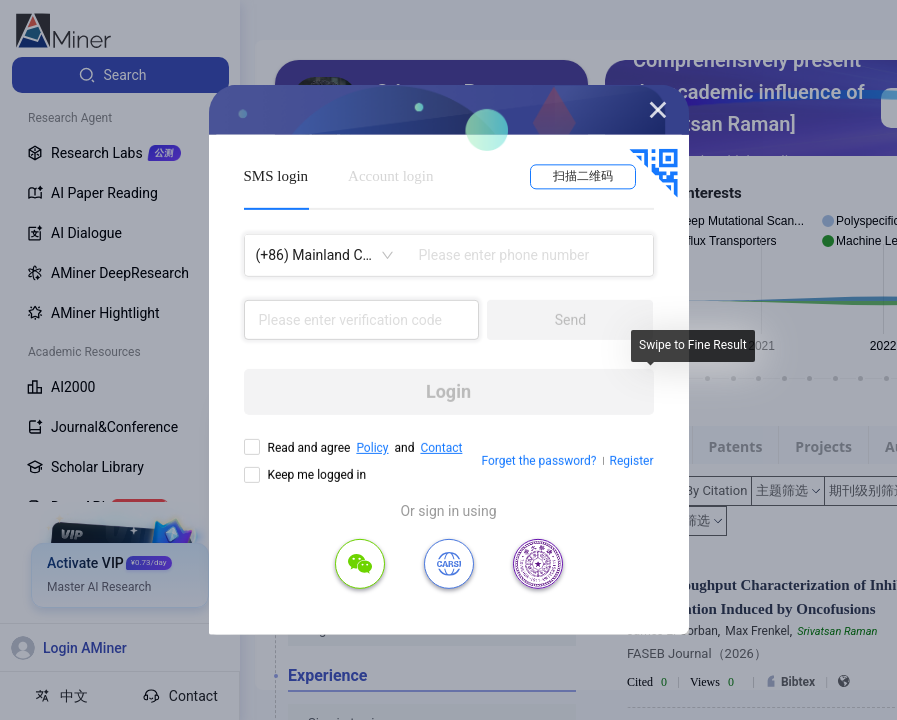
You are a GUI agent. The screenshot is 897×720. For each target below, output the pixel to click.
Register (632, 461)
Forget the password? (538, 461)
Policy (372, 448)
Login (448, 391)
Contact (441, 448)
